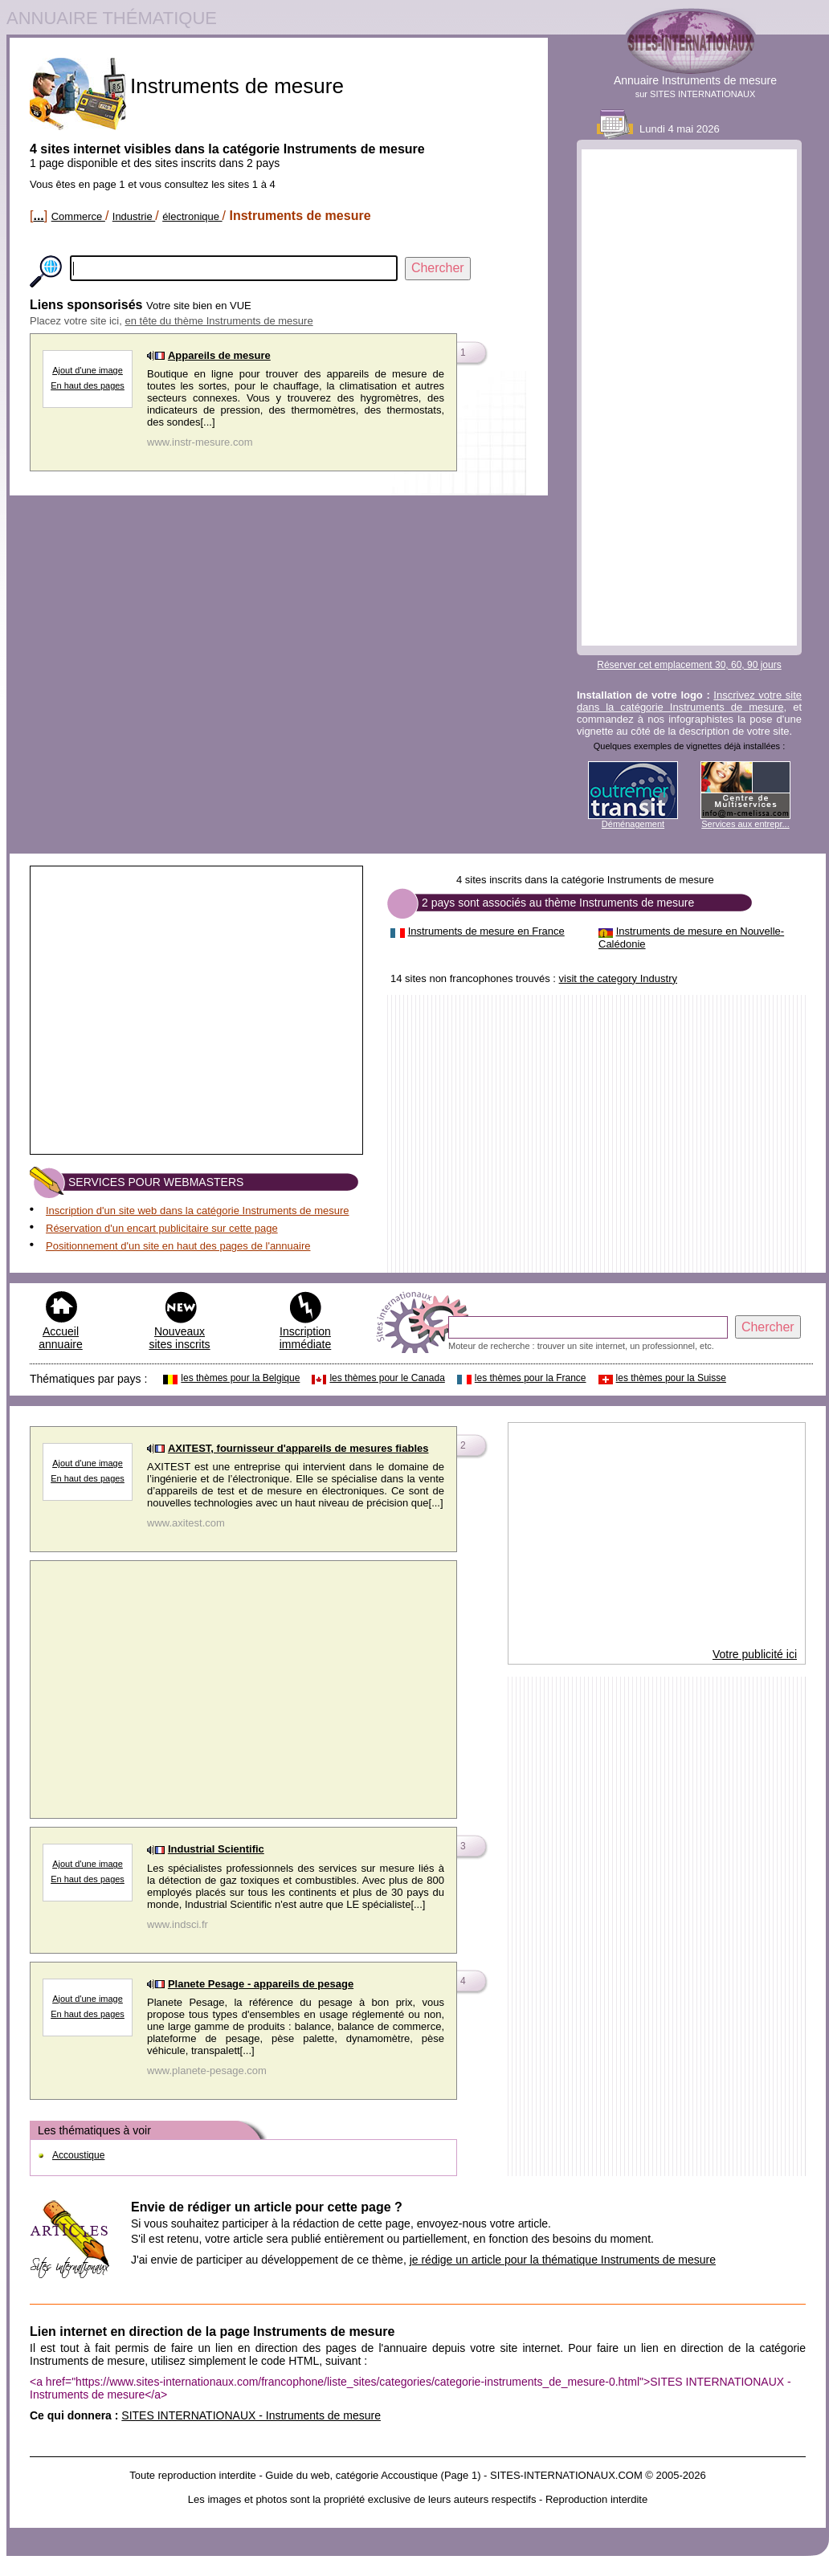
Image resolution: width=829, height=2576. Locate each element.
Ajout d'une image (87, 370)
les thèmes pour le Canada (386, 1378)
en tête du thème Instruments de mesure (219, 321)
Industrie (133, 216)
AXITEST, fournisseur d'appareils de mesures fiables (298, 1448)
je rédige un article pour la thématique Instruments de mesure (563, 2259)
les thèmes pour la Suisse (671, 1378)
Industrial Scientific (216, 1849)
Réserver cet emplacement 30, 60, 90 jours (689, 664)
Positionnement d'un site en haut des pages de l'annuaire (178, 1246)
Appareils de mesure (219, 355)
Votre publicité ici (755, 1654)
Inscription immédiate (306, 1338)
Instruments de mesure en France (486, 931)
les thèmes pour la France (530, 1378)
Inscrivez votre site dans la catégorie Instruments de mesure (689, 701)
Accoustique (78, 2155)
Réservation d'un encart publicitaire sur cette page (162, 1228)
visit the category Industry (618, 978)
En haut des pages (88, 385)
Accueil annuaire (61, 1338)
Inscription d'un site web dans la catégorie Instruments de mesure (197, 1210)
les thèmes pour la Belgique (240, 1378)
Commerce (78, 216)
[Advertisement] (689, 397)
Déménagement (633, 824)
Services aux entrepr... (745, 824)
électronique (192, 216)
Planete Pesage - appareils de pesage (260, 1984)
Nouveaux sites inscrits (179, 1338)
